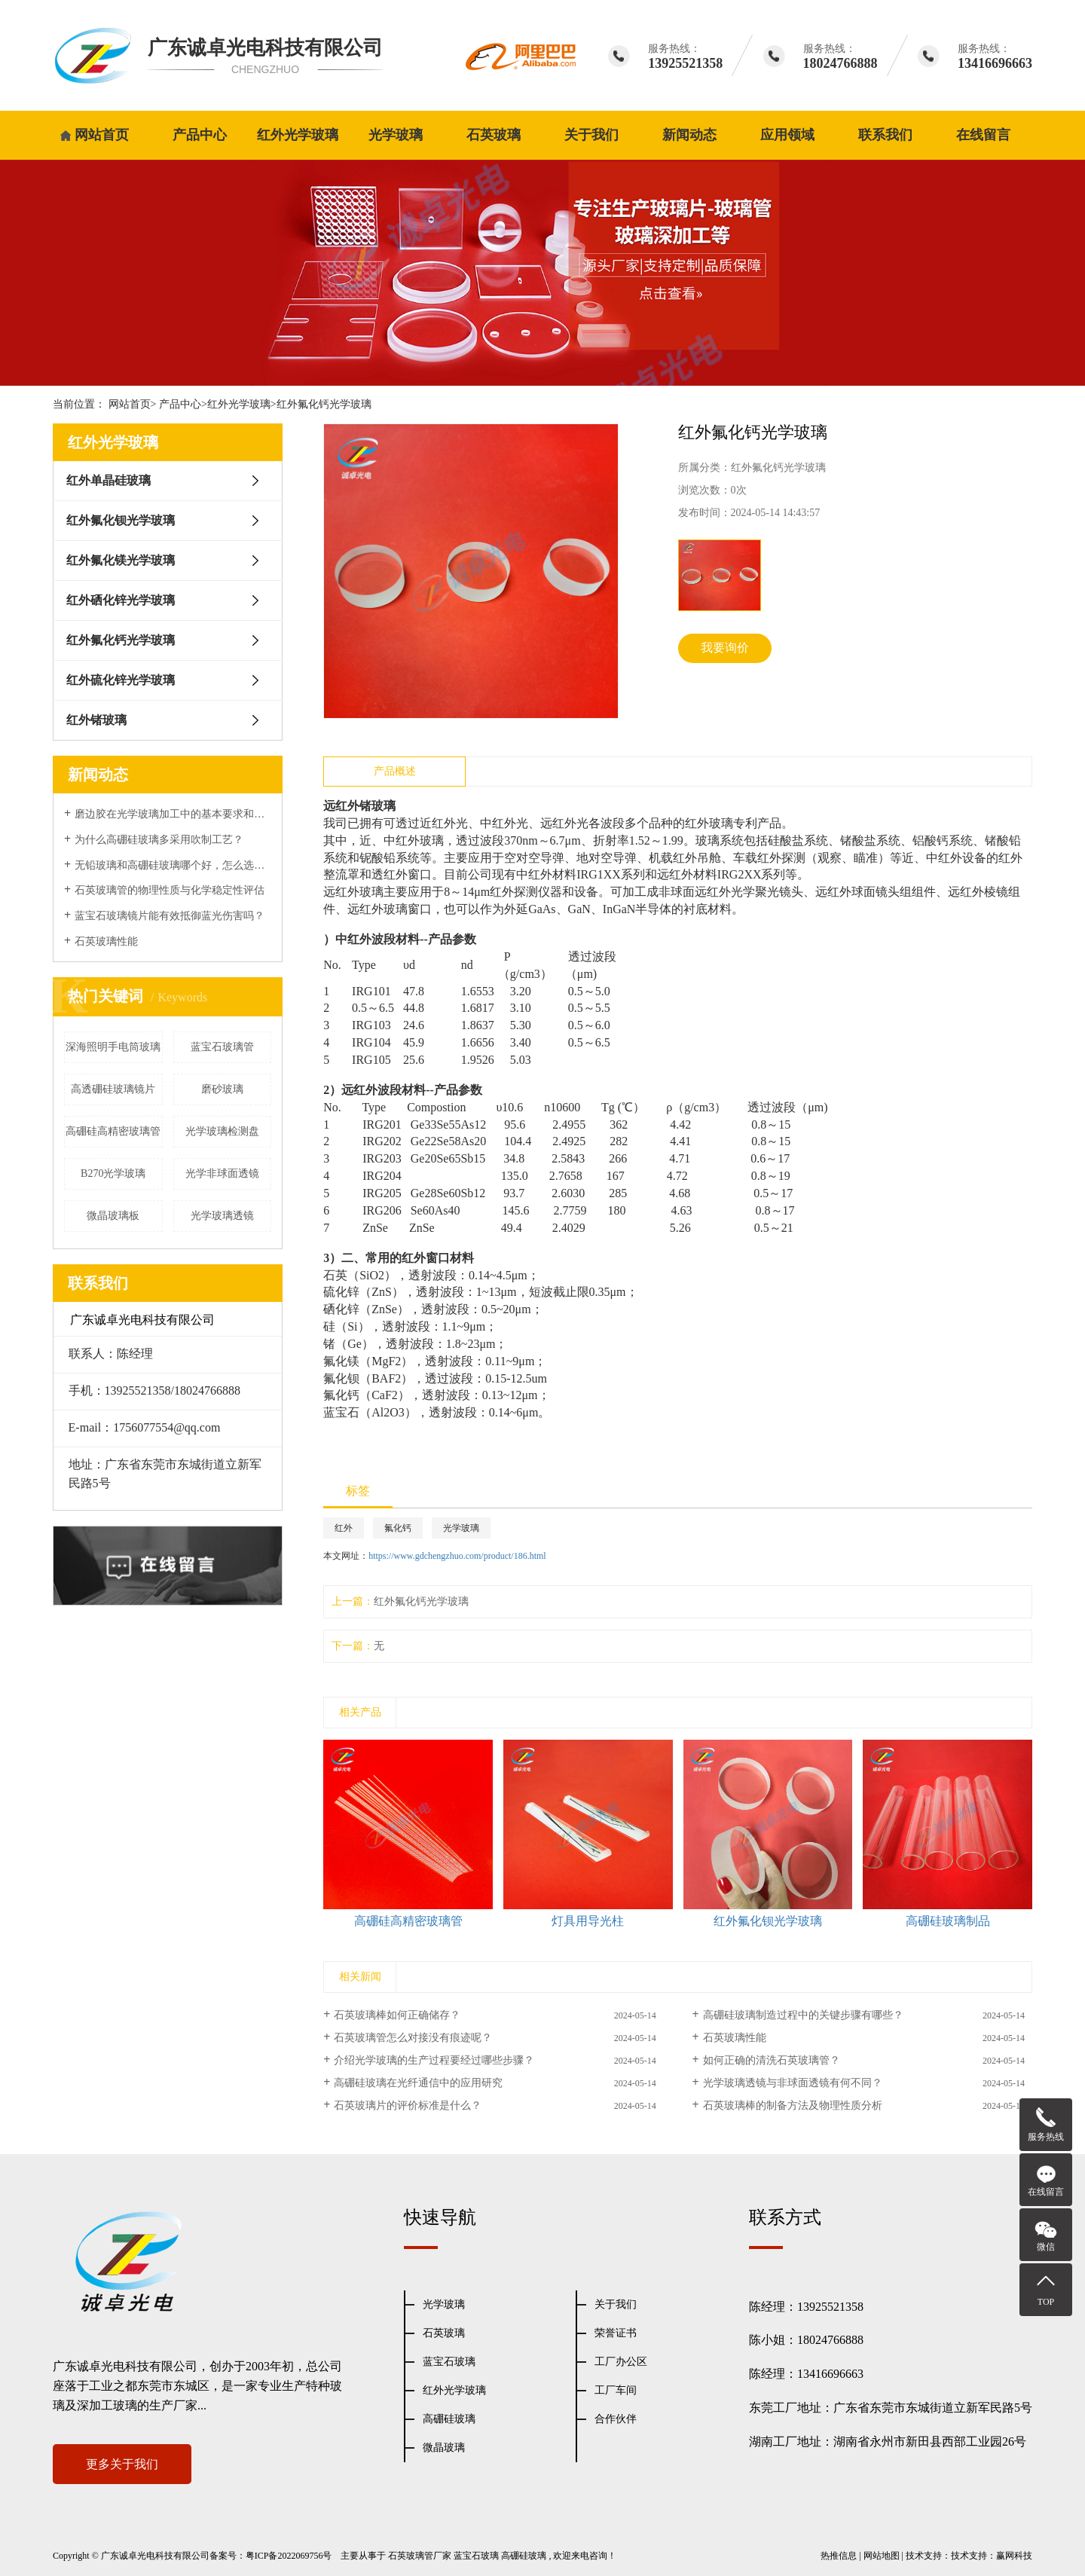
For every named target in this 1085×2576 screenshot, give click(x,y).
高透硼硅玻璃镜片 (113, 1089)
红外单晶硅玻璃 (108, 480)
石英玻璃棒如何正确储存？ (397, 2015)
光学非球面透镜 (222, 1173)
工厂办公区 (620, 2361)
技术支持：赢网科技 (991, 2555)
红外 (344, 1528)
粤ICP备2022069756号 (289, 2555)
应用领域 (787, 134)
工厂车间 (615, 2390)
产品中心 (200, 134)
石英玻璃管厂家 (419, 2555)
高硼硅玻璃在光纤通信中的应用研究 (418, 2083)
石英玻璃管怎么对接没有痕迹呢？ (413, 2037)
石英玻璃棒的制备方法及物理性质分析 (792, 2105)
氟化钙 (397, 1528)
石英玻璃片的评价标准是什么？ (407, 2105)
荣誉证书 (615, 2333)
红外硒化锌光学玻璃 (120, 600)
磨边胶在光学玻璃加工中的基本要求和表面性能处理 (173, 814)
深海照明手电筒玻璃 (113, 1047)
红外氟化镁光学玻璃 (120, 560)
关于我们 (591, 134)
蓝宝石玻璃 (449, 2361)
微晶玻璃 (444, 2447)
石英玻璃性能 (106, 941)
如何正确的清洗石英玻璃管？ (771, 2060)
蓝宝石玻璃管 (222, 1047)
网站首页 (102, 134)
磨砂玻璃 (222, 1089)
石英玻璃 (493, 134)
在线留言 (983, 134)
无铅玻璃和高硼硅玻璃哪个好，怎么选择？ (173, 865)
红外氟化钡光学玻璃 (120, 520)
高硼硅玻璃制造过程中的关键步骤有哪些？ (803, 2015)
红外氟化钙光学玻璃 (324, 404)
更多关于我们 (122, 2464)
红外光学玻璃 (297, 134)
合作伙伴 (615, 2419)
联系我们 (885, 134)
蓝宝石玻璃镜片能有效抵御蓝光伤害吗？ (169, 915)
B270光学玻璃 (113, 1173)
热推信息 (839, 2555)
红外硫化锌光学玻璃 (120, 680)
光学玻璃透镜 (222, 1215)
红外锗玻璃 (96, 720)
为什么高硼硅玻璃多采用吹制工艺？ (159, 839)
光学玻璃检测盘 (222, 1131)
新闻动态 (689, 134)
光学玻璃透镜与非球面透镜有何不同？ (792, 2083)
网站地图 (881, 2555)
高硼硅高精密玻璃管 (113, 1131)
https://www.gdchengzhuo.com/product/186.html (457, 1556)
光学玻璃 (395, 134)
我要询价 (725, 647)
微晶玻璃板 (113, 1215)
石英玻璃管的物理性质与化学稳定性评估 (169, 890)
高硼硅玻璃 (449, 2419)
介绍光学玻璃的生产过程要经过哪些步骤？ (434, 2060)
